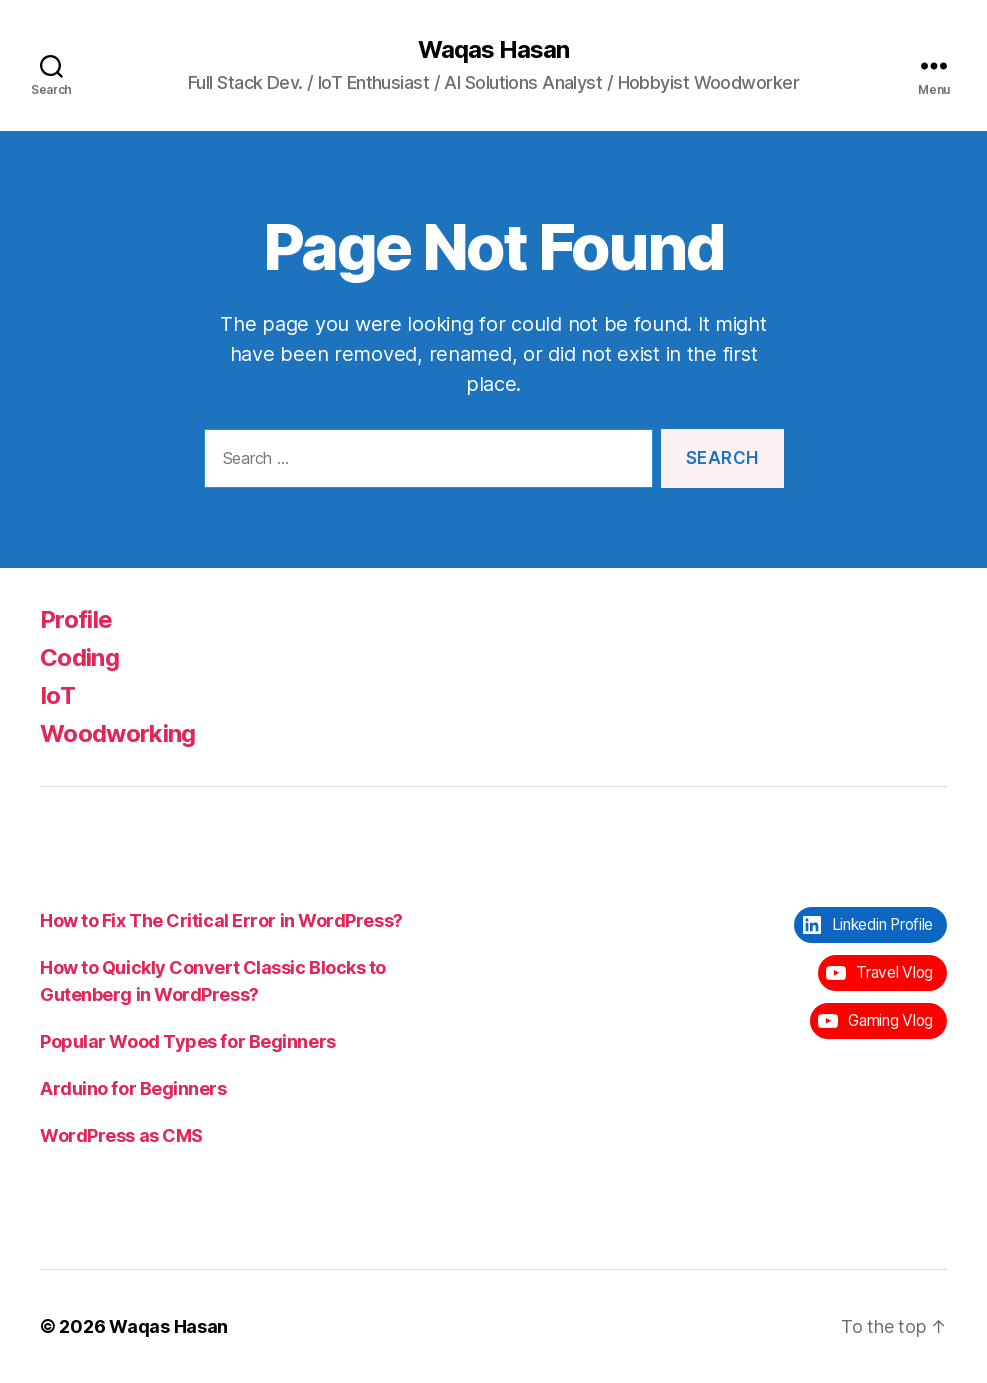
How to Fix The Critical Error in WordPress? (221, 920)
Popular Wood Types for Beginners (188, 1041)
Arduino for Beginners (133, 1088)
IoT (57, 695)
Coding (79, 657)
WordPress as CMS (121, 1135)
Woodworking (118, 733)
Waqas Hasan (493, 50)
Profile (76, 619)
